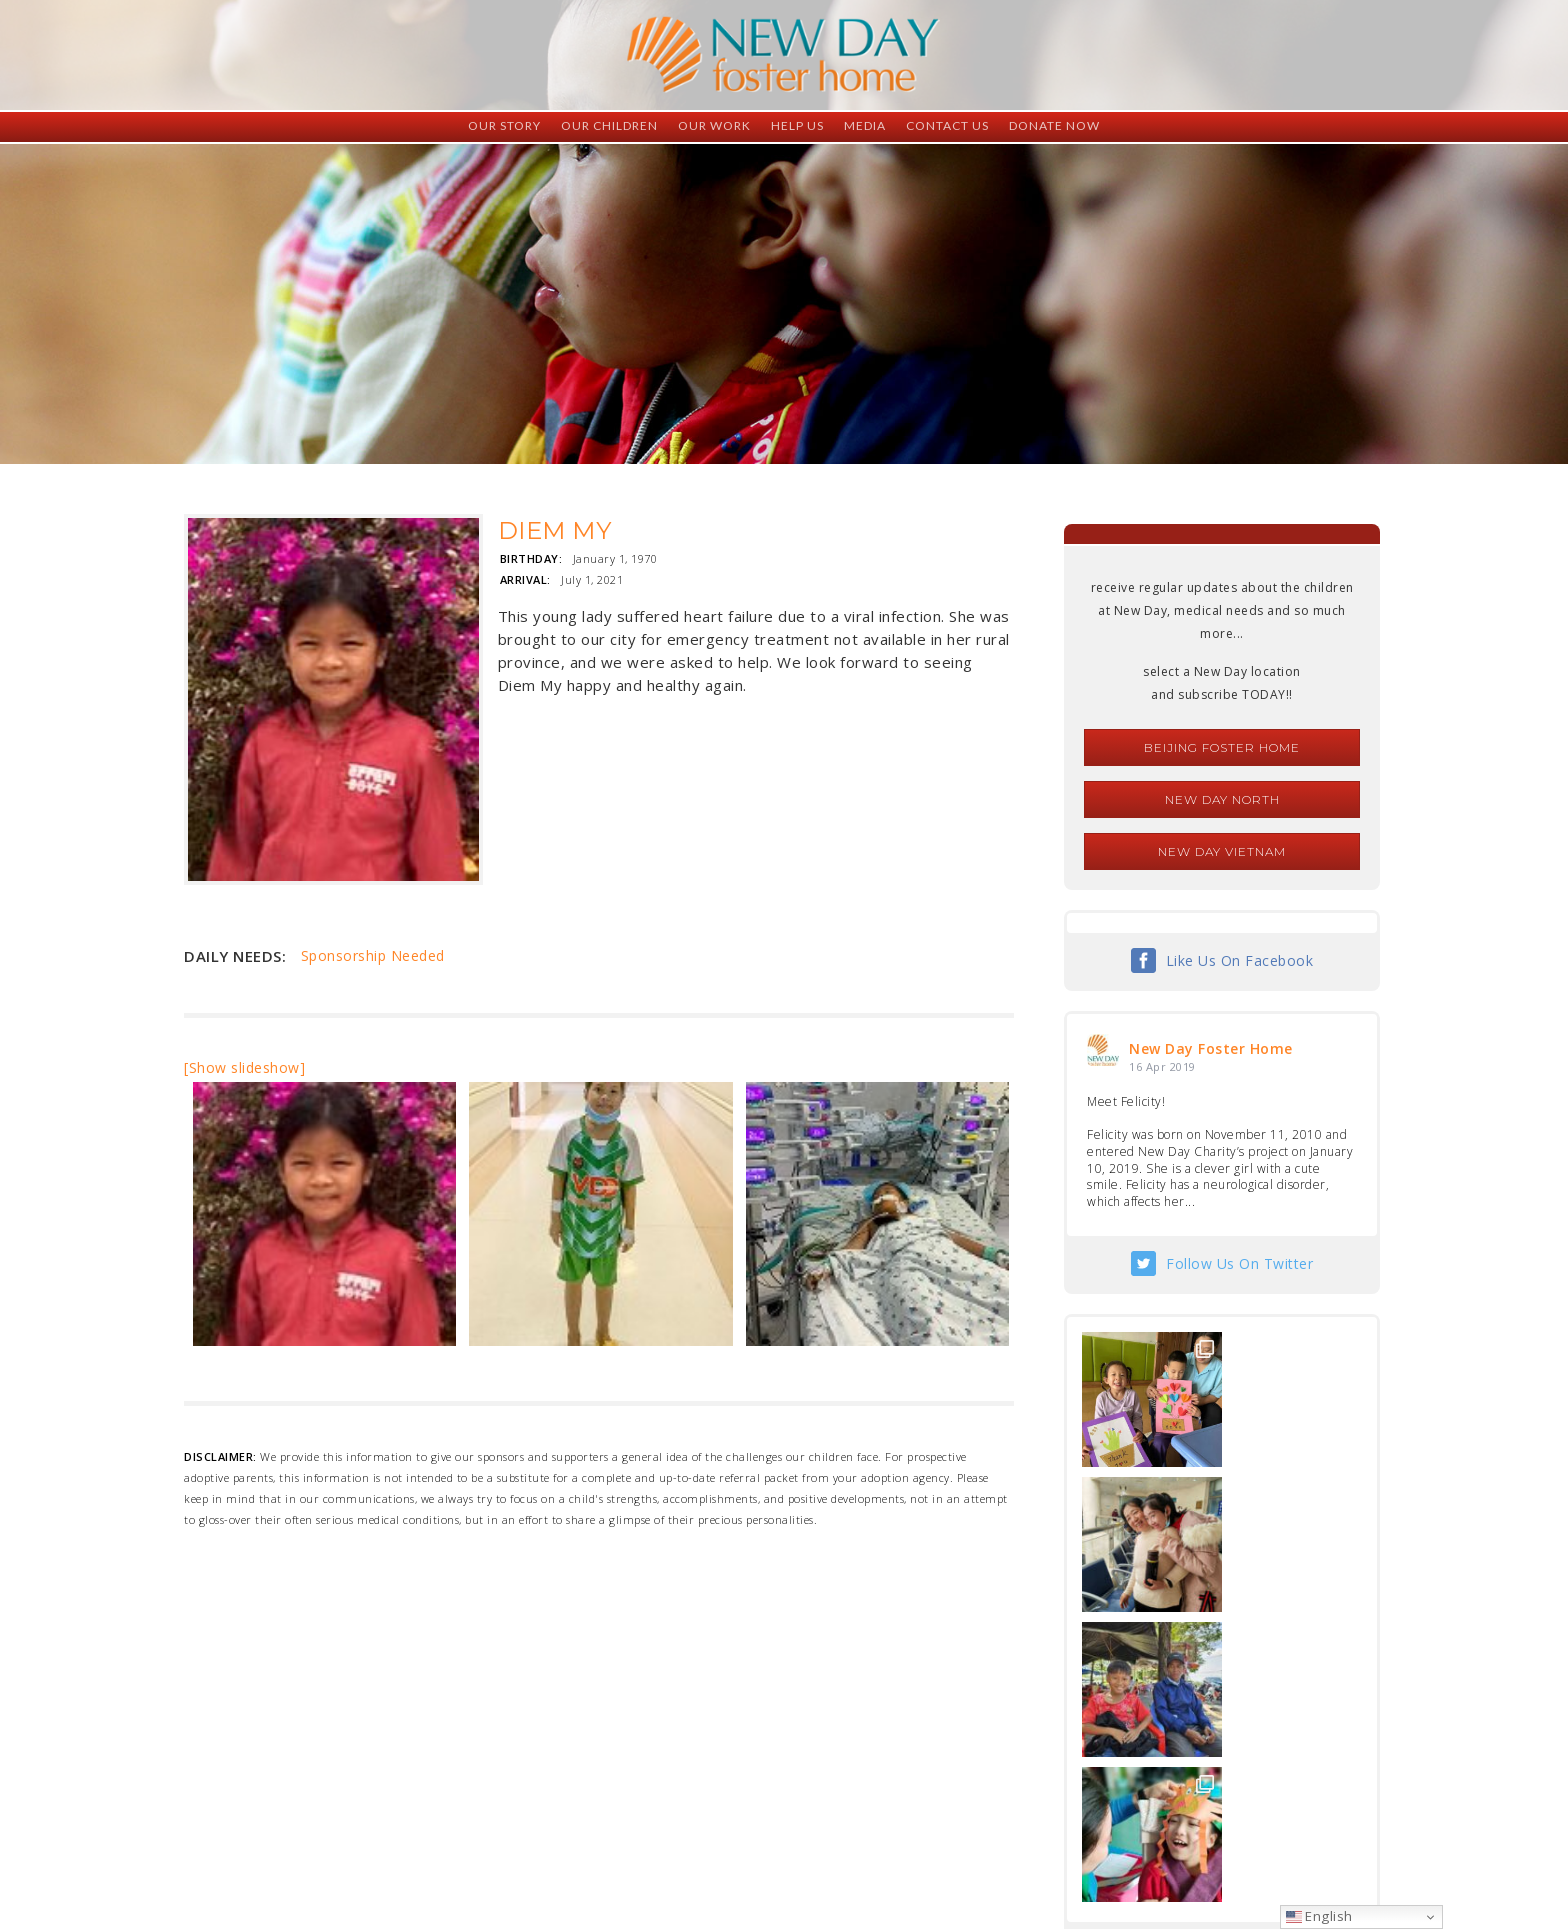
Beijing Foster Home (1222, 747)
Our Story (504, 125)
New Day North (1222, 799)
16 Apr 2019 (1162, 1066)
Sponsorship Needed (373, 955)
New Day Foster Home (1211, 1048)
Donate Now (1054, 125)
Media (865, 125)
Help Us (797, 125)
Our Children (609, 125)
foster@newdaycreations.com (729, 1839)
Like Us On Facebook (1240, 960)
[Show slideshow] (244, 1067)
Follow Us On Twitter (1239, 1263)
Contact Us (947, 125)
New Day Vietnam (1222, 851)
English (1319, 1916)
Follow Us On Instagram (1240, 1659)
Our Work (714, 125)
